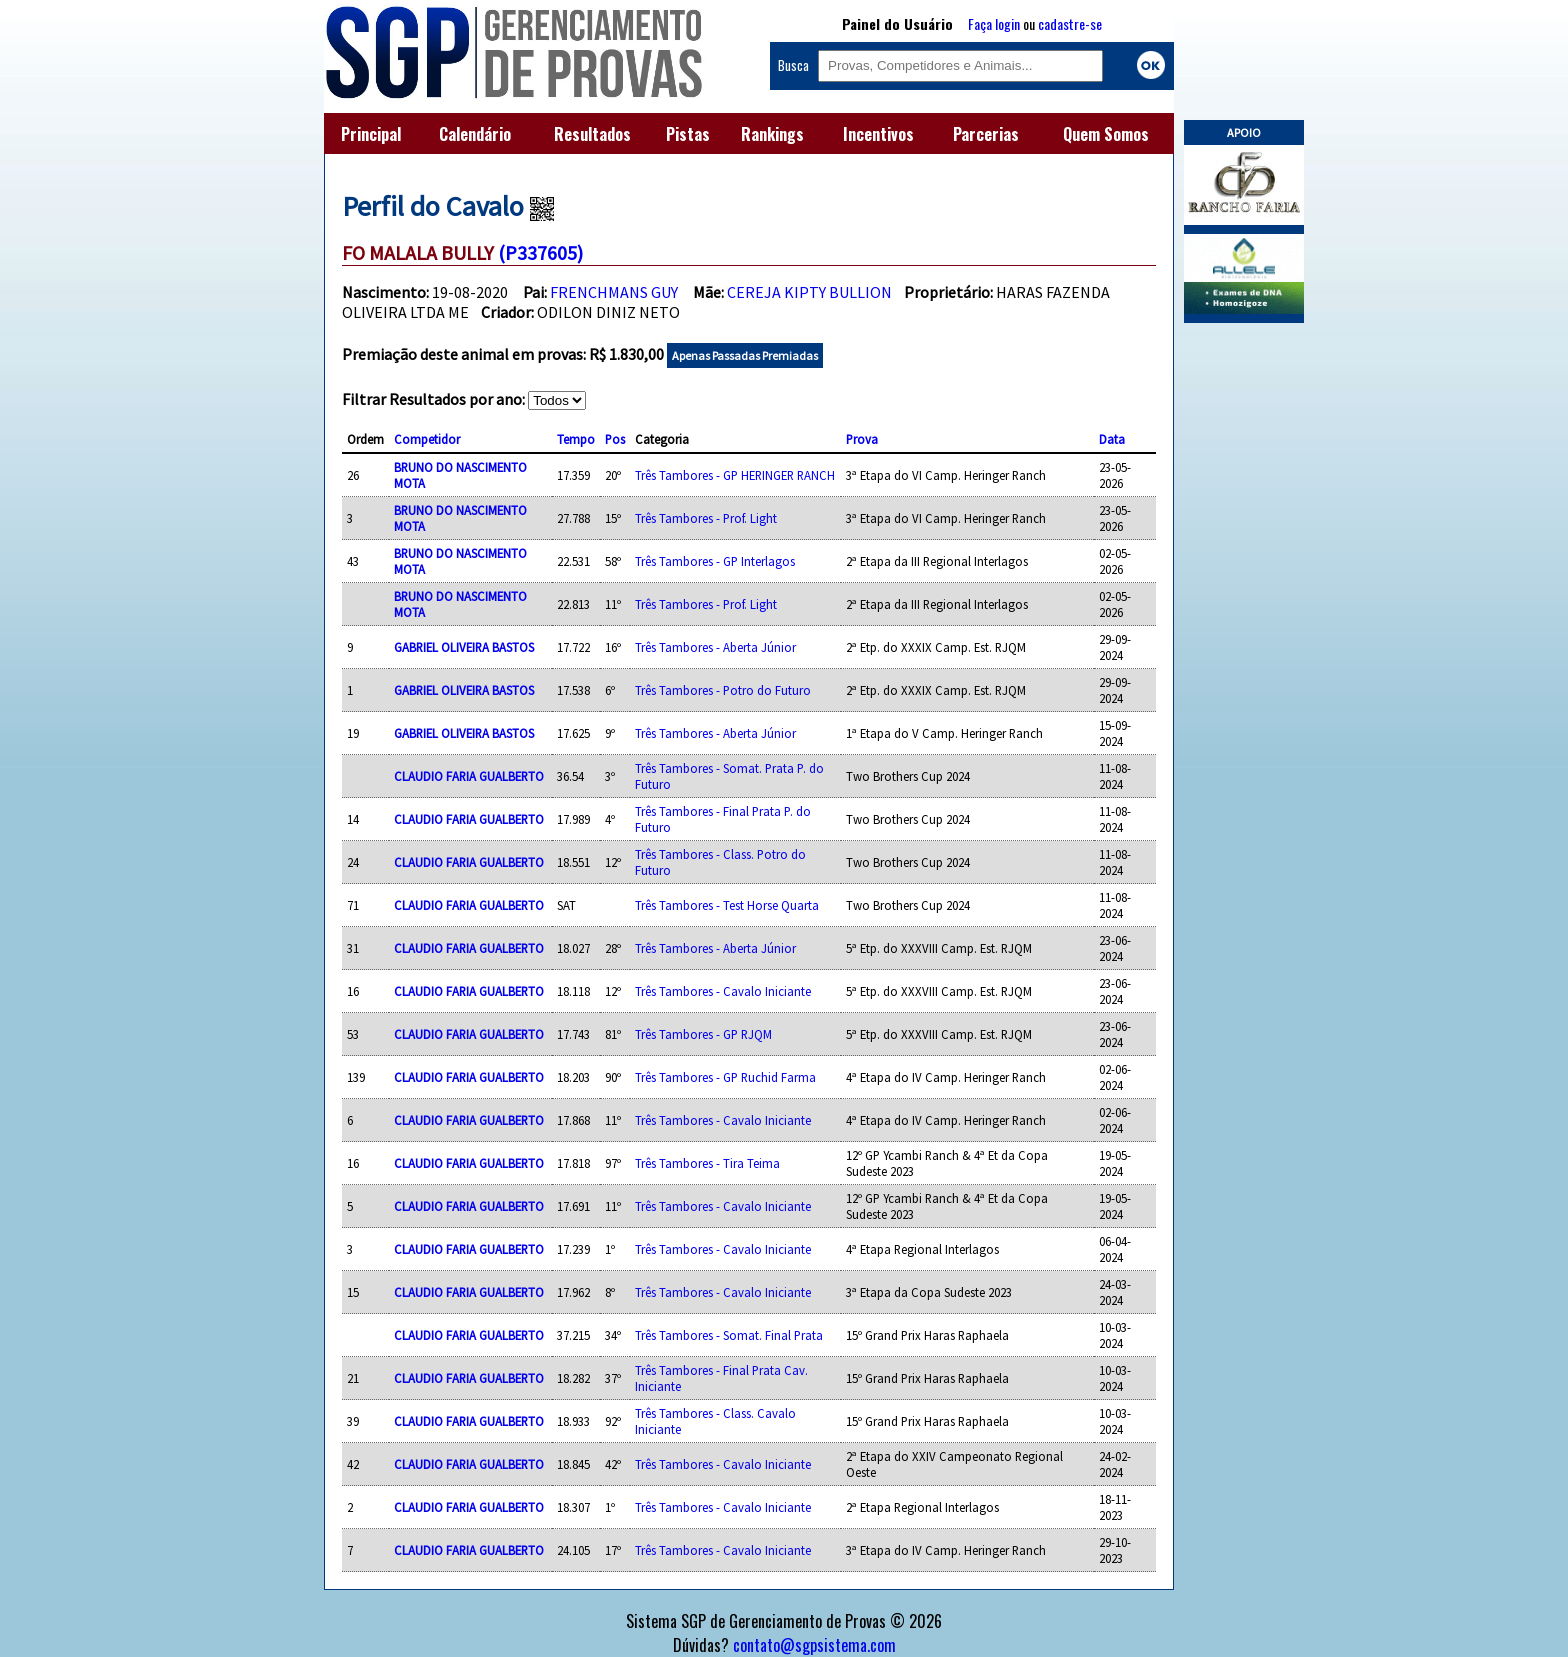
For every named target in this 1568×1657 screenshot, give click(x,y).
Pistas (688, 134)
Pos (615, 439)
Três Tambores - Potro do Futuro (723, 690)
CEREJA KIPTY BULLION (809, 292)
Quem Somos (1106, 134)
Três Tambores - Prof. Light (706, 518)
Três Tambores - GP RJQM (703, 1034)
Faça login (994, 23)
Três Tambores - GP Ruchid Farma (725, 1077)
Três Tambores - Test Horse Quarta (727, 905)
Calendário (475, 134)
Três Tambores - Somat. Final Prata (729, 1335)
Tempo (576, 439)
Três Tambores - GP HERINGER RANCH (735, 475)
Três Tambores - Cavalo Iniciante (723, 991)
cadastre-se (1070, 23)
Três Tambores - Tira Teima (707, 1163)
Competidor (427, 439)
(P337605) (540, 252)
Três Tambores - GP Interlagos (715, 561)
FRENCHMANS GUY (614, 292)
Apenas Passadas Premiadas (745, 355)
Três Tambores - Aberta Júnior (715, 647)
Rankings (772, 134)
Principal (371, 134)
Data (1112, 439)
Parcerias (986, 134)
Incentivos (878, 134)
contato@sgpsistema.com (814, 1645)
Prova (862, 439)
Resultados (592, 134)
